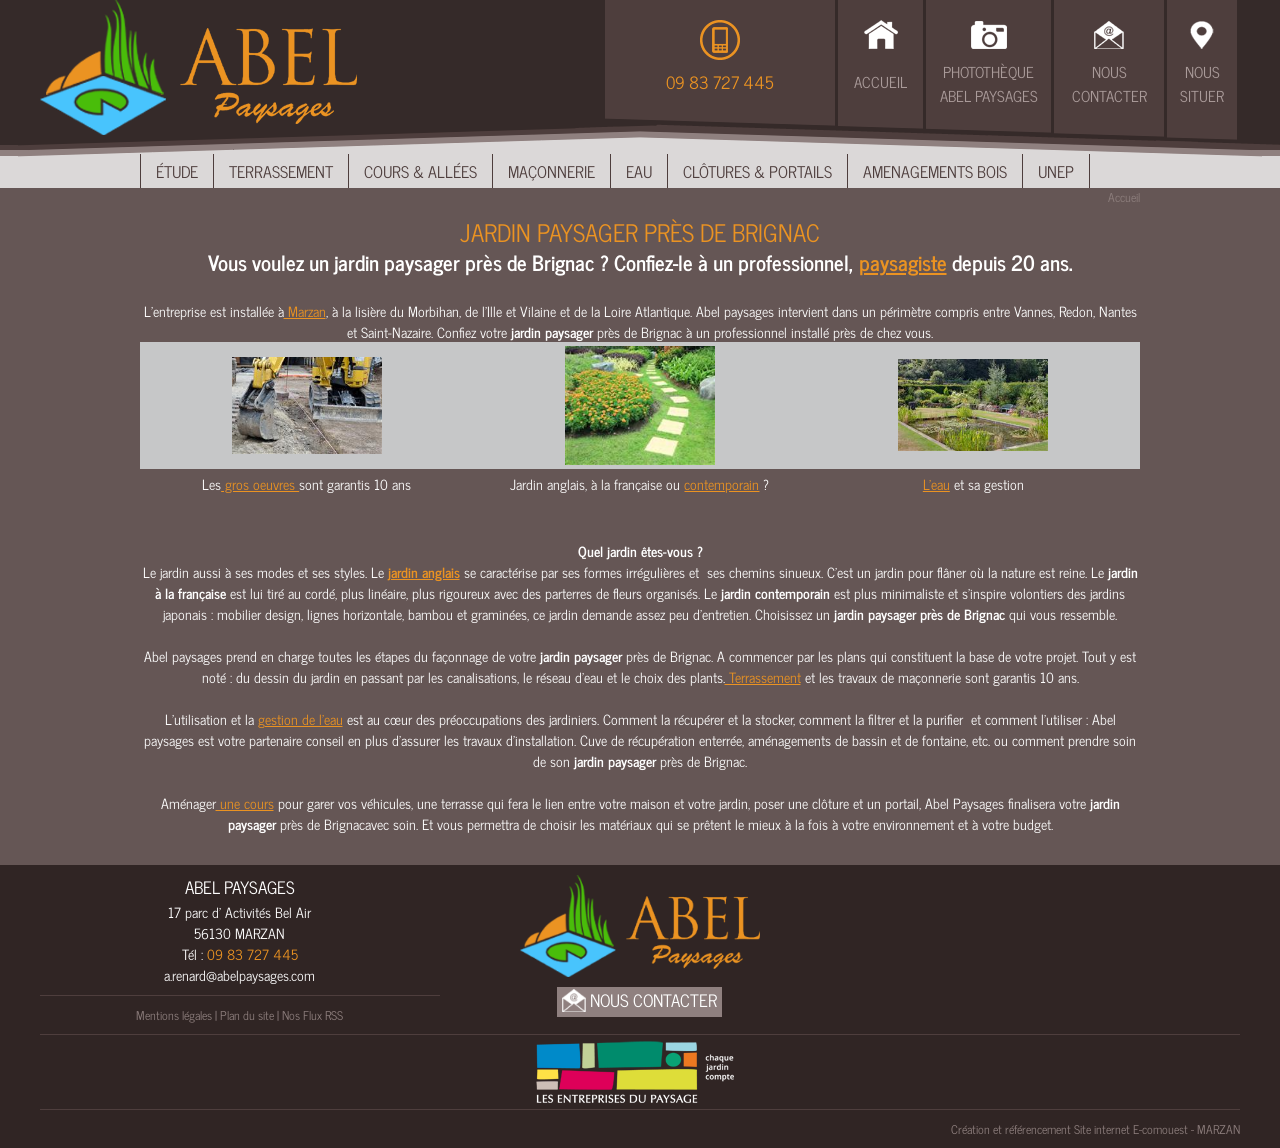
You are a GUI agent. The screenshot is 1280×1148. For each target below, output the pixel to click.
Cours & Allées (420, 171)
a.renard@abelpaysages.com (239, 974)
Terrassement (281, 171)
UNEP (1056, 171)
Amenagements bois (935, 171)
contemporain (721, 483)
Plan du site (247, 1015)
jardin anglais (424, 571)
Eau (639, 171)
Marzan (305, 310)
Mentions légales (174, 1015)
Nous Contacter (1109, 84)
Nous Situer (1202, 84)
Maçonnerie (551, 171)
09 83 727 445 (720, 82)
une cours (245, 802)
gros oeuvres (260, 483)
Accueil (880, 81)
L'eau (936, 483)
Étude (177, 171)
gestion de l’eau (300, 718)
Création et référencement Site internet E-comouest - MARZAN (1095, 1129)
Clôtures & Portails (757, 171)
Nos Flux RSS (312, 1015)
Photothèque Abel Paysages (989, 84)
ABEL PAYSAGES (240, 887)
